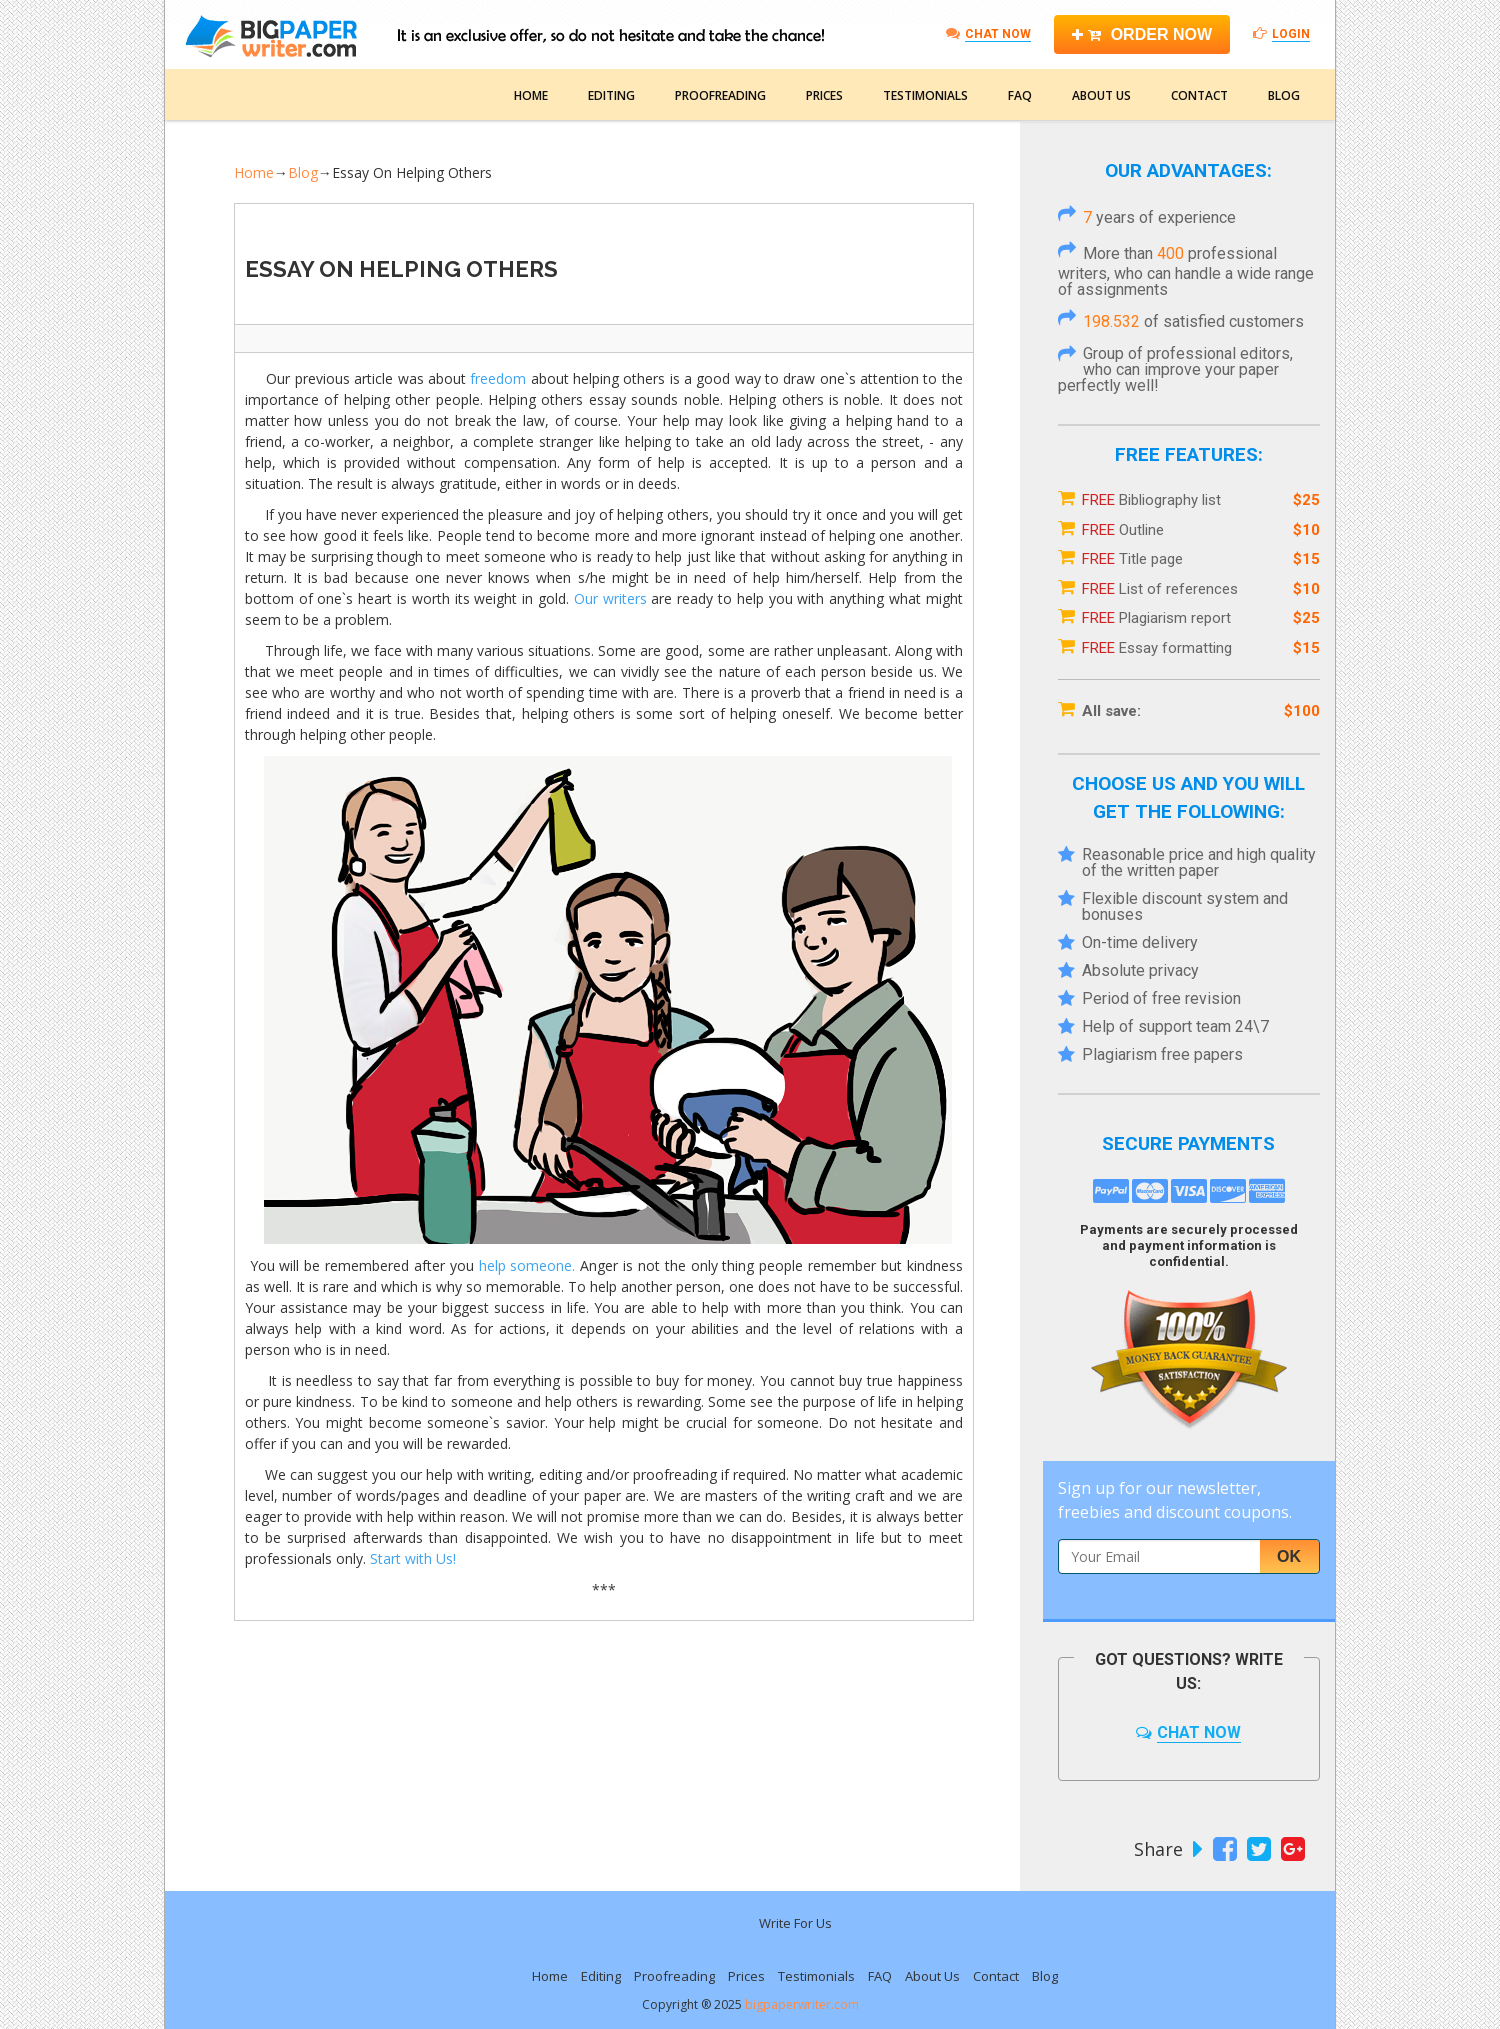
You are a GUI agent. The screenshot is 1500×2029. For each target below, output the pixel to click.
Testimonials (925, 95)
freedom (498, 378)
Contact (1199, 95)
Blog (1284, 95)
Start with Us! (415, 1558)
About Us (1101, 95)
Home (531, 95)
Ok (1289, 1556)
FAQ (1020, 95)
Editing (611, 95)
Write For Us (795, 1923)
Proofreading (720, 95)
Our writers (610, 598)
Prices (824, 95)
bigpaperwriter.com (802, 2004)
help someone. (527, 1265)
